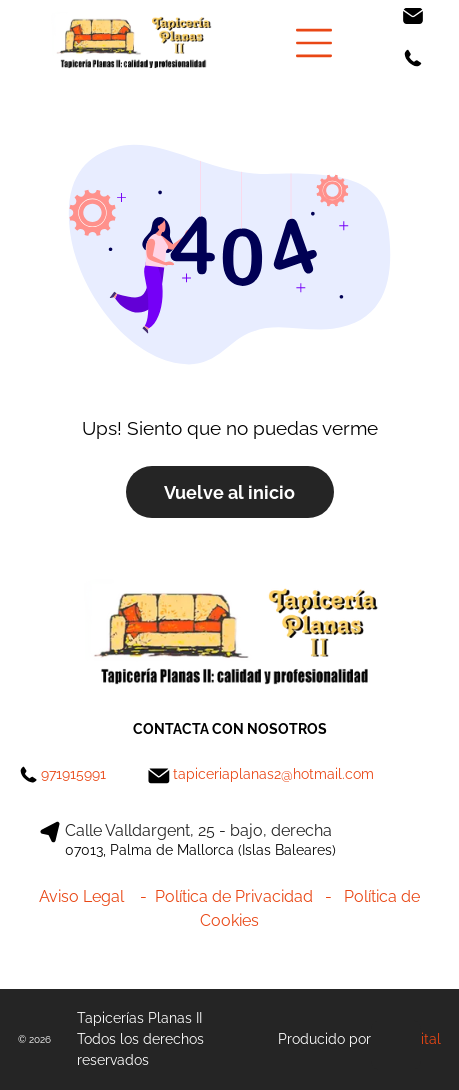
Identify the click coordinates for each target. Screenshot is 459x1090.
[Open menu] (314, 43)
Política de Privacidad (234, 896)
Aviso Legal (81, 896)
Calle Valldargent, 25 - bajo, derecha (198, 830)
